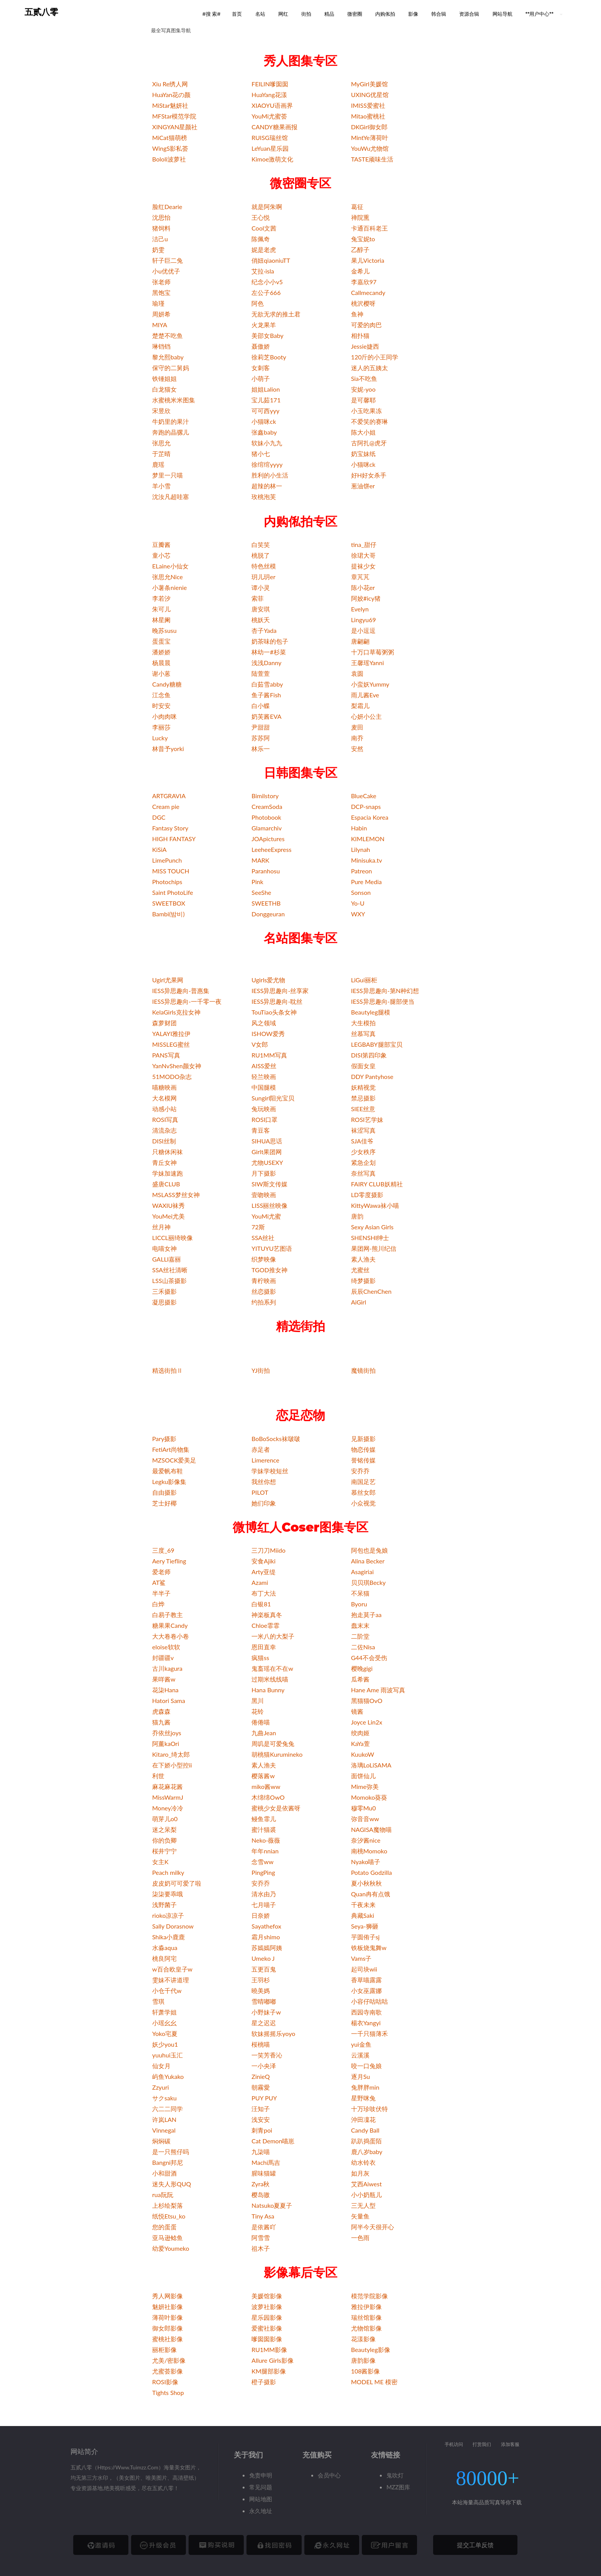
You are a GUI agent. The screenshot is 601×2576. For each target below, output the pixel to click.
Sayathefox (266, 1926)
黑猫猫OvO (367, 1700)
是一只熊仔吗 (170, 2151)
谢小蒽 (161, 673)
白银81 (261, 1604)
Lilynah (360, 849)
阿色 (257, 303)
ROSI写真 (165, 1119)
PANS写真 (166, 1055)
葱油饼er (363, 485)
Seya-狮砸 (364, 1926)
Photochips (167, 881)
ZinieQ (260, 2076)
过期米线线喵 (269, 1679)
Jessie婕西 (365, 346)
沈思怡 (161, 217)
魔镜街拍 (363, 1370)
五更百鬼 (263, 1969)
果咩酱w (164, 1679)
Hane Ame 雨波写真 (378, 1689)
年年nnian (265, 1851)
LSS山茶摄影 (169, 1280)
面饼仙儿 (363, 1775)
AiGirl (358, 1302)
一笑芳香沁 (266, 2055)
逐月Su (360, 2076)
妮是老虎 (263, 249)
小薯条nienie (169, 587)
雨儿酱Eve (365, 694)
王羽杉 (260, 1979)
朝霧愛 (260, 2087)
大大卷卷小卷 (170, 1636)
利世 (158, 1775)
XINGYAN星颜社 (174, 126)
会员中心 (329, 2475)
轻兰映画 (263, 1076)
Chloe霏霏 (265, 1625)
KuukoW (362, 1754)
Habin (359, 828)
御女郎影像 (167, 2328)
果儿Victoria (367, 260)
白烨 (158, 1604)
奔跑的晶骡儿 (170, 432)
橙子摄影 (263, 2381)
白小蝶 (260, 705)
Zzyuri (160, 2087)
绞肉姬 (360, 1732)
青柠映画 (263, 1280)
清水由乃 (263, 1893)
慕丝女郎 (363, 1492)
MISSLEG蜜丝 (171, 1044)
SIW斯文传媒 (269, 1184)
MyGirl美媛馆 (369, 83)
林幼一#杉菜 (268, 652)
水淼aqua (164, 1947)
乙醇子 (360, 249)
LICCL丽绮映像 (172, 1237)
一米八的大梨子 (272, 1636)
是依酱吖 (263, 2226)
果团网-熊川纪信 (373, 1248)
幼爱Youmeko (170, 2248)
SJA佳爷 (362, 1141)
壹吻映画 (263, 1194)
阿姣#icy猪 (366, 598)
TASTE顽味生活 (372, 159)
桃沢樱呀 (363, 303)
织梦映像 (263, 1259)
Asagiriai (362, 1571)
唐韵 (357, 1216)
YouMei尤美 (168, 1216)
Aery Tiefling (169, 1561)
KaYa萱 (360, 1743)
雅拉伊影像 (366, 2306)
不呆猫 (360, 1593)
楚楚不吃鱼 (167, 335)
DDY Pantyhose (372, 1076)
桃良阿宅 (164, 1958)
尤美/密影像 (169, 2360)
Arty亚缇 (263, 1571)
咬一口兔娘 (366, 2065)
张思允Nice (167, 576)
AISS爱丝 (263, 1065)
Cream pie (165, 806)
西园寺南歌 (366, 2012)
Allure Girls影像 (272, 2360)
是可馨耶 (363, 400)
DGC (159, 817)
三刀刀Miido (268, 1550)
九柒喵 (260, 2151)
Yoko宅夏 (164, 2033)
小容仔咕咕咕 (369, 2001)
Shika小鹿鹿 (168, 1936)
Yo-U (358, 903)
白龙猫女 (164, 389)
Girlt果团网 (266, 1151)
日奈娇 (260, 1915)
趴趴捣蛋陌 (366, 2140)
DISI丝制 (164, 1141)
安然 (357, 748)
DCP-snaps (366, 806)
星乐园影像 (266, 2317)
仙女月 (161, 2065)
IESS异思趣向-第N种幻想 (385, 990)
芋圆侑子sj (365, 1936)
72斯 (258, 1226)
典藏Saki (362, 1915)
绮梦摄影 (363, 1280)
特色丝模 (263, 566)
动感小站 (164, 1108)
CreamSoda (266, 806)
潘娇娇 (161, 652)
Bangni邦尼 (167, 2162)
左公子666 (266, 292)
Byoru (359, 1604)
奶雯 (158, 249)
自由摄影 (164, 1492)
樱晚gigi (362, 1668)
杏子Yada (263, 630)
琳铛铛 (161, 346)
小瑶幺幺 (164, 2022)
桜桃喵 (260, 2044)
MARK (260, 860)
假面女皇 (363, 1065)
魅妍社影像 (167, 2306)
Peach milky (168, 1872)
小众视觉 (363, 1503)
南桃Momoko (369, 1851)
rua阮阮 (162, 2194)
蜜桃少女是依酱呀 (275, 1808)
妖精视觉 (363, 1087)
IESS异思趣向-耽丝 (276, 1001)
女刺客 (260, 367)
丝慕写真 (363, 1033)
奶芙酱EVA (266, 716)
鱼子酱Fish (266, 694)
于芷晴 (161, 453)
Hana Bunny (267, 1689)
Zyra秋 (260, 2183)
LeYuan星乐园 (270, 148)
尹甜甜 (260, 727)
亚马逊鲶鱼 (167, 2237)
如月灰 (360, 2173)
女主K (160, 1861)
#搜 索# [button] (211, 14)
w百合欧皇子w (172, 1969)
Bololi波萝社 (169, 159)
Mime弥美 (365, 1786)
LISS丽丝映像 (269, 1205)
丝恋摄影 (263, 1291)
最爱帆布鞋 (167, 1470)
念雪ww (262, 1861)
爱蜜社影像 (266, 2328)
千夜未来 (363, 1904)
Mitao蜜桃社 (368, 116)
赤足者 (260, 1449)
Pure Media (366, 881)
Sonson (361, 892)
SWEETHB (266, 903)
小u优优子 (166, 271)
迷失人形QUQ (171, 2183)
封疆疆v (163, 1657)
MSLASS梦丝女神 (176, 1194)
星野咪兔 (363, 2098)
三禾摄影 (164, 1291)
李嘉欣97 (364, 281)
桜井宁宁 (164, 1851)
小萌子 (260, 378)
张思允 (161, 442)
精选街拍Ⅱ (167, 1370)
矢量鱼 (360, 2216)
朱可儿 (161, 609)
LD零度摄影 (367, 1194)
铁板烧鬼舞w (369, 1947)
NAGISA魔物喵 (371, 1829)
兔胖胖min (365, 2087)
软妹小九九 (266, 442)
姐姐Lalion (265, 389)
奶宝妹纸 (363, 453)
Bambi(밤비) (168, 913)
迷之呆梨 (164, 1829)
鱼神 (357, 314)
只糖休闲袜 (167, 1151)
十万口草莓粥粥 (372, 652)
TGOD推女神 (269, 1269)
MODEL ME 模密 (374, 2381)
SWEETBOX (168, 903)
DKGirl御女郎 (369, 126)
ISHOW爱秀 (268, 1033)
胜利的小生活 (269, 475)
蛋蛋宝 (161, 641)
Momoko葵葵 (369, 1797)
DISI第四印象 (369, 1055)
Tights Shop (168, 2392)
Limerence (265, 1460)
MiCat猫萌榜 (169, 137)
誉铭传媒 (363, 1460)
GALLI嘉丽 (166, 1259)
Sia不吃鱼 (364, 378)
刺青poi (261, 2130)
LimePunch (167, 860)
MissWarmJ (167, 1797)
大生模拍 (363, 1022)
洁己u (160, 238)
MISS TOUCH (170, 871)
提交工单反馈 (475, 2544)
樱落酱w (263, 1775)
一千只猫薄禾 (369, 2033)
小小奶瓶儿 (366, 2194)
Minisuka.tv (366, 860)
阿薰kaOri (165, 1743)
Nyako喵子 (366, 1861)
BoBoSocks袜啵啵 (275, 1438)
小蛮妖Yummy (370, 684)
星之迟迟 (263, 2022)
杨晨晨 (161, 662)
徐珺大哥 (363, 555)
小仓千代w (167, 1990)
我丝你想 (263, 1481)
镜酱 (357, 1711)
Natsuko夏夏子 (271, 2205)
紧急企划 (363, 1162)
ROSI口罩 (264, 1119)
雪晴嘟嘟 (263, 2001)
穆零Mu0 (363, 1808)
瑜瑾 (158, 303)
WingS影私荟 (170, 148)
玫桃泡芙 (263, 496)
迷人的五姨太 (369, 367)
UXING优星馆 (370, 94)
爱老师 (161, 1571)
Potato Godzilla (371, 1872)
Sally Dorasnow (173, 1926)
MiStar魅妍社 (170, 105)
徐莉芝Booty (268, 357)
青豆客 (260, 1130)
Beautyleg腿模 (370, 1012)
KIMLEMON (367, 838)
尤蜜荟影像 (167, 2371)
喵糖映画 (164, 1087)
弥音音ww (365, 1818)
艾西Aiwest (366, 2183)
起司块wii (364, 1969)
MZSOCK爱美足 (174, 1460)
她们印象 (263, 1503)
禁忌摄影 (363, 1098)
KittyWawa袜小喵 (375, 1205)
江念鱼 (161, 694)
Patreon (361, 871)
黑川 (257, 1700)
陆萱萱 (260, 673)
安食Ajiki (263, 1561)
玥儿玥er (263, 576)
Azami (259, 1582)
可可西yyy (265, 410)
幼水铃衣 (363, 2162)
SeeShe (261, 892)
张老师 (161, 281)
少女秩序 (363, 1151)
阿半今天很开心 (372, 2226)
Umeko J (262, 1958)
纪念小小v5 (267, 281)
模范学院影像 (369, 2295)
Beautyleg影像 (370, 2349)
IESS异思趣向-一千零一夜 (187, 1001)
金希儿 (360, 271)
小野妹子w (266, 2012)
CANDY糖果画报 (274, 126)
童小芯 (161, 555)
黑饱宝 (161, 292)
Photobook (266, 817)
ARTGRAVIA (169, 795)
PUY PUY (264, 2098)
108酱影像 (365, 2371)
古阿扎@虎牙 (369, 442)
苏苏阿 (260, 737)
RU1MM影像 (269, 2349)
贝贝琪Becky (368, 1582)
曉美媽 (260, 1990)
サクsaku (164, 2098)
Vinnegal (164, 2130)
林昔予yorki (168, 748)
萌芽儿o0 (164, 1818)
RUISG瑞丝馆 (269, 137)
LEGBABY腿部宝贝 (376, 1044)
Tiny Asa (262, 2216)
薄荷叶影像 (167, 2317)
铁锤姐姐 (164, 378)
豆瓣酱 (161, 544)
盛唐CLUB (166, 1184)
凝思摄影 (164, 1302)
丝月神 (161, 1226)
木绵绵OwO (267, 1797)
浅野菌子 (164, 1904)
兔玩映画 (263, 1108)
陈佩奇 (260, 238)
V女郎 (259, 1044)
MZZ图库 (398, 2487)
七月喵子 (263, 1904)
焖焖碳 (161, 2140)
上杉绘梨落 (167, 2205)
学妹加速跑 (167, 1173)
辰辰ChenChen (371, 1291)
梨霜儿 (360, 705)
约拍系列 (263, 1302)
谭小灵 (260, 587)
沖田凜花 (363, 2119)
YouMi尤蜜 (266, 1216)
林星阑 (161, 619)
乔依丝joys (166, 1732)
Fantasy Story (170, 828)
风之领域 (263, 1022)
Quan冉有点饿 (371, 1893)
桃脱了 (260, 555)
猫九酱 (161, 1722)
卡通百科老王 (369, 228)
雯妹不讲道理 (170, 1979)
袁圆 (357, 673)
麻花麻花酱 (167, 1786)
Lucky (160, 737)
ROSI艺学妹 (367, 1119)
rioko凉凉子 (168, 1915)
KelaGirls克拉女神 (176, 1012)
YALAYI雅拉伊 (171, 1033)
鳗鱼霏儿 (263, 1818)
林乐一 (260, 748)
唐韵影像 (363, 2360)
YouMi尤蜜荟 (269, 116)
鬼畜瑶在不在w (272, 1668)
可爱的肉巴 (366, 324)
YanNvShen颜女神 (176, 1065)
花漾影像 (363, 2338)
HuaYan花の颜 (171, 94)
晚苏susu (164, 630)
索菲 (257, 598)
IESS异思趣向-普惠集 (180, 990)
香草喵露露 (366, 1979)
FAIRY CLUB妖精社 (377, 1184)
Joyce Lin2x (367, 1722)
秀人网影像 (167, 2295)
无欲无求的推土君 (275, 314)
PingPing (263, 1872)
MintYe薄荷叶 (369, 137)
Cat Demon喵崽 (272, 2140)
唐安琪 (260, 609)
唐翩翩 (360, 641)
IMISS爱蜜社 (368, 105)
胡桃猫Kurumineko (276, 1754)
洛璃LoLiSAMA (371, 1765)
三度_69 (163, 1550)
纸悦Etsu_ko (169, 2216)
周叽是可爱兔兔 (272, 1743)
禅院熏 (360, 217)
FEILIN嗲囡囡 (269, 83)
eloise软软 (166, 1646)
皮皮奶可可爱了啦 (176, 1883)
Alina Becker (368, 1561)
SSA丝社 (262, 1237)
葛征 (357, 206)
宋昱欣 (161, 410)
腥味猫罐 (263, 2173)
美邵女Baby (267, 335)
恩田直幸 (263, 1646)
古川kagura (167, 1668)
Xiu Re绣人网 (170, 83)
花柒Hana (165, 1689)
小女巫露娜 (366, 1990)
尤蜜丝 (360, 1269)
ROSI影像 (165, 2381)
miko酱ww (265, 1786)
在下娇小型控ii (172, 1765)
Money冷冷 (167, 1808)
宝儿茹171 (266, 400)
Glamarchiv (266, 828)
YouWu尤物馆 (370, 148)
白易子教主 (167, 1614)
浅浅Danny (266, 662)
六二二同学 (167, 2108)
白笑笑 (260, 544)
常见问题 (260, 2487)
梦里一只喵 (167, 475)
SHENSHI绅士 (370, 1237)
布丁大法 (263, 1593)
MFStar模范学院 (174, 116)
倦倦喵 (260, 1722)
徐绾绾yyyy (266, 464)
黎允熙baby (168, 357)
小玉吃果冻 (366, 410)
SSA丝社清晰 (169, 1269)
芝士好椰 (164, 1503)
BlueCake (363, 795)
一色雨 (360, 2237)
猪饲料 (161, 228)
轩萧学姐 (164, 2012)
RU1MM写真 (269, 1055)
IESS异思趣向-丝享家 (280, 990)
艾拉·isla (262, 271)
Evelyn (360, 609)
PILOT (259, 1492)
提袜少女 (363, 566)
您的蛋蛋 (164, 2226)
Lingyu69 (363, 619)
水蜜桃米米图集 (173, 400)
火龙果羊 (263, 324)
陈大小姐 (363, 432)
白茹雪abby (267, 684)
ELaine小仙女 (170, 566)
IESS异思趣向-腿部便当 (382, 1001)
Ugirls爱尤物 (268, 979)
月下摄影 (263, 1173)
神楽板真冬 (266, 1614)
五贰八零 (41, 12)
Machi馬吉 (265, 2162)
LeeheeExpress (271, 849)
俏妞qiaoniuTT (270, 260)
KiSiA (159, 849)
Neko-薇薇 (265, 1840)
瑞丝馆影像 (366, 2317)
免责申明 (260, 2475)
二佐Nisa (363, 1646)
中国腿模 (263, 1087)
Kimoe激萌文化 (272, 159)
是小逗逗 (363, 630)
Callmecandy (368, 292)
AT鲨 (159, 1582)
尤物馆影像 (366, 2328)
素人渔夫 (363, 1259)
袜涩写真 (363, 1130)
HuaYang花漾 (269, 94)
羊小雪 (161, 485)
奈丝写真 (363, 1173)
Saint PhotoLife (172, 892)
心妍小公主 (366, 716)
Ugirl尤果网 (167, 979)
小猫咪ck (263, 421)
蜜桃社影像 (167, 2338)
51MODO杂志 (172, 1076)
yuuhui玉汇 (167, 2055)
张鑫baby (264, 432)
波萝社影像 (266, 2306)
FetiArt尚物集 (170, 1449)
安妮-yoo (363, 389)
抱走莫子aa (366, 1614)
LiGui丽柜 (364, 979)
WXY (358, 913)
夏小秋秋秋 (366, 1883)
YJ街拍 (260, 1370)
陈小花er (363, 587)
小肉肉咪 (164, 716)
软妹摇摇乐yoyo (273, 2033)
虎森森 (161, 1711)
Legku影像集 (169, 1481)
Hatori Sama (168, 1700)
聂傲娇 (260, 346)
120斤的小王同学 (375, 357)
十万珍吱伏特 (369, 2108)
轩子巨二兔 (167, 260)
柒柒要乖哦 (167, 1893)
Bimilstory (265, 795)
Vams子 (361, 1958)
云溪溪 (360, 2055)
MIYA (159, 324)
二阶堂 (360, 1636)
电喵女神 (164, 1248)
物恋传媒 (363, 1449)
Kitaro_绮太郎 (171, 1754)
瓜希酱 (360, 1679)
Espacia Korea (369, 817)
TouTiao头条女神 (274, 1012)
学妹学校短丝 (269, 1470)
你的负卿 (164, 1840)
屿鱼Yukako (168, 2076)
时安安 (161, 705)
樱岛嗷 (260, 2194)
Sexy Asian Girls (372, 1226)
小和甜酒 (164, 2173)
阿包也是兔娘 (369, 1550)
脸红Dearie (167, 206)
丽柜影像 (164, 2349)
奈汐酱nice (366, 1840)
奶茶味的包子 (269, 641)
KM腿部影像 (268, 2371)
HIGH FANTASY (173, 838)
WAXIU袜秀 (168, 1205)
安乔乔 (360, 1470)
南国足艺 (363, 1481)
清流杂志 (164, 1130)
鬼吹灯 (395, 2475)
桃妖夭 (260, 619)
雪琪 (158, 2001)
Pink (257, 881)
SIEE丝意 (363, 1108)
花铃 (257, 1711)
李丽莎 (161, 727)
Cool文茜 (263, 228)
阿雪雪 (260, 2237)
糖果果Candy (170, 1625)
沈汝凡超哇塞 (170, 496)
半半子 (161, 1593)
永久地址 (260, 2510)
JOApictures (267, 838)
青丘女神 (164, 1162)
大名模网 (164, 1098)
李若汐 (161, 598)
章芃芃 (360, 576)
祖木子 (260, 2248)
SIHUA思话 (266, 1141)
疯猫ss (260, 1657)
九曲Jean (263, 1732)
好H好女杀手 (368, 475)
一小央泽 (263, 2065)
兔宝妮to (363, 238)
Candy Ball (365, 2130)
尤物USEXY (267, 1162)
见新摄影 (363, 1438)
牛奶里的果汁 (170, 421)
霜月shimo (265, 1936)
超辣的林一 (266, 485)
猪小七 (260, 453)
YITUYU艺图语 (271, 1248)
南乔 (357, 737)
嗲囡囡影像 (266, 2338)
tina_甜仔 (363, 544)
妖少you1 (165, 2044)
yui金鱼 (361, 2044)
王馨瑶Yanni (367, 662)
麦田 (357, 727)
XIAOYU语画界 (271, 105)
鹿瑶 (158, 464)
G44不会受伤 (369, 1657)
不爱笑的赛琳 (369, 421)
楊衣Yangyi (366, 2022)
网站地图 (260, 2498)
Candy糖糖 (167, 684)
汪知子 (260, 2108)
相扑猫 (360, 335)
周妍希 (161, 314)
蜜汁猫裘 (263, 1829)
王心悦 (260, 217)
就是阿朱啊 (266, 206)
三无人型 (363, 2205)
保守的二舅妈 (170, 367)
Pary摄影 (164, 1438)
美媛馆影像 (266, 2295)
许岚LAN (164, 2119)
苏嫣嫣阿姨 (266, 1947)
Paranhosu (265, 871)
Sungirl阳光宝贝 (272, 1098)
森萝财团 (164, 1022)
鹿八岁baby (367, 2151)
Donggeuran (267, 913)
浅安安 (260, 2119)
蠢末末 (360, 1625)
